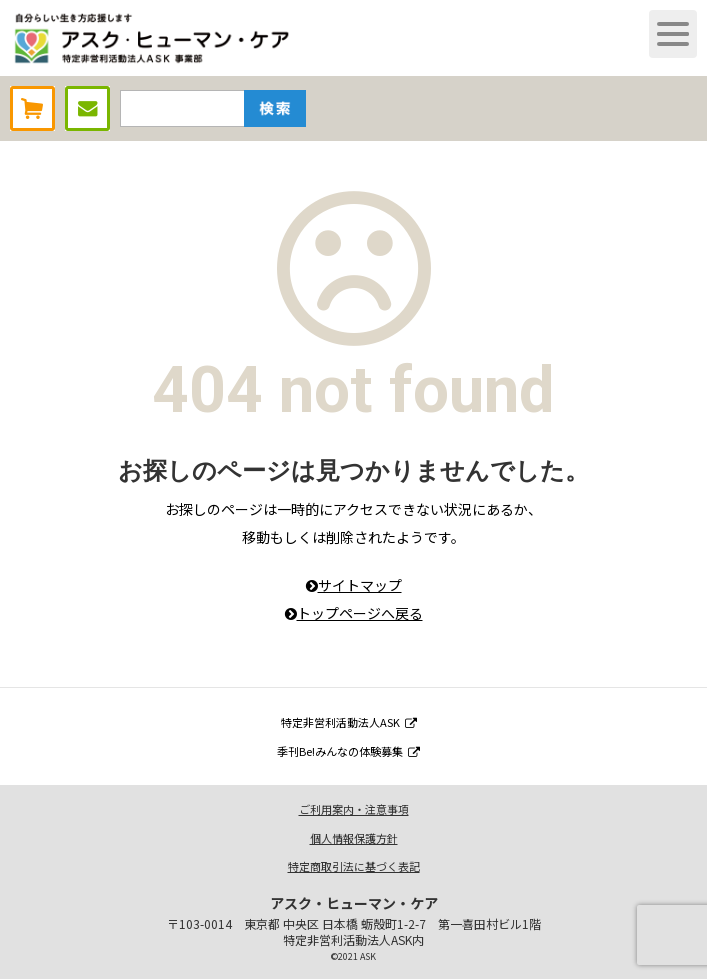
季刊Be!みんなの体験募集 (348, 751)
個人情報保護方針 (354, 838)
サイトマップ (354, 585)
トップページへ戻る (354, 613)
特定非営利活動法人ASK (349, 722)
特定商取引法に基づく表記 (354, 866)
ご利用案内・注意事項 (354, 809)
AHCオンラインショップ (32, 108)
